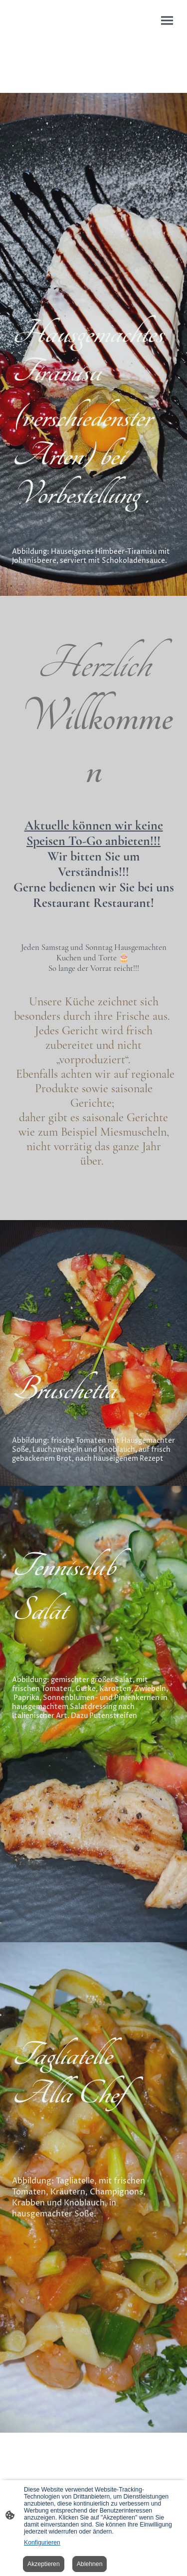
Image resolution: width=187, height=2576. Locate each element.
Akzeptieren (43, 2564)
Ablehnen (90, 2564)
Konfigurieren (42, 2542)
